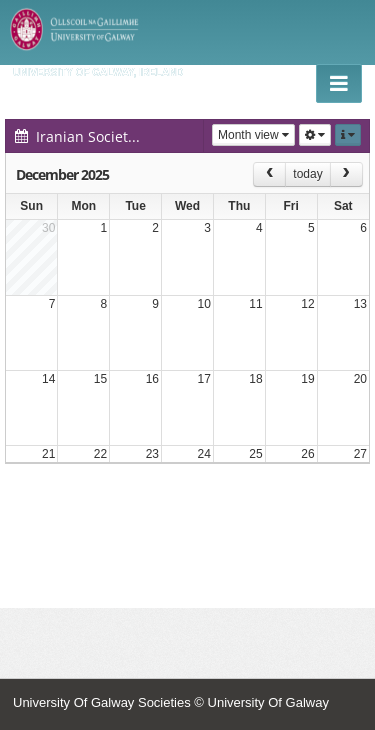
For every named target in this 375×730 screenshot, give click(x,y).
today (307, 174)
